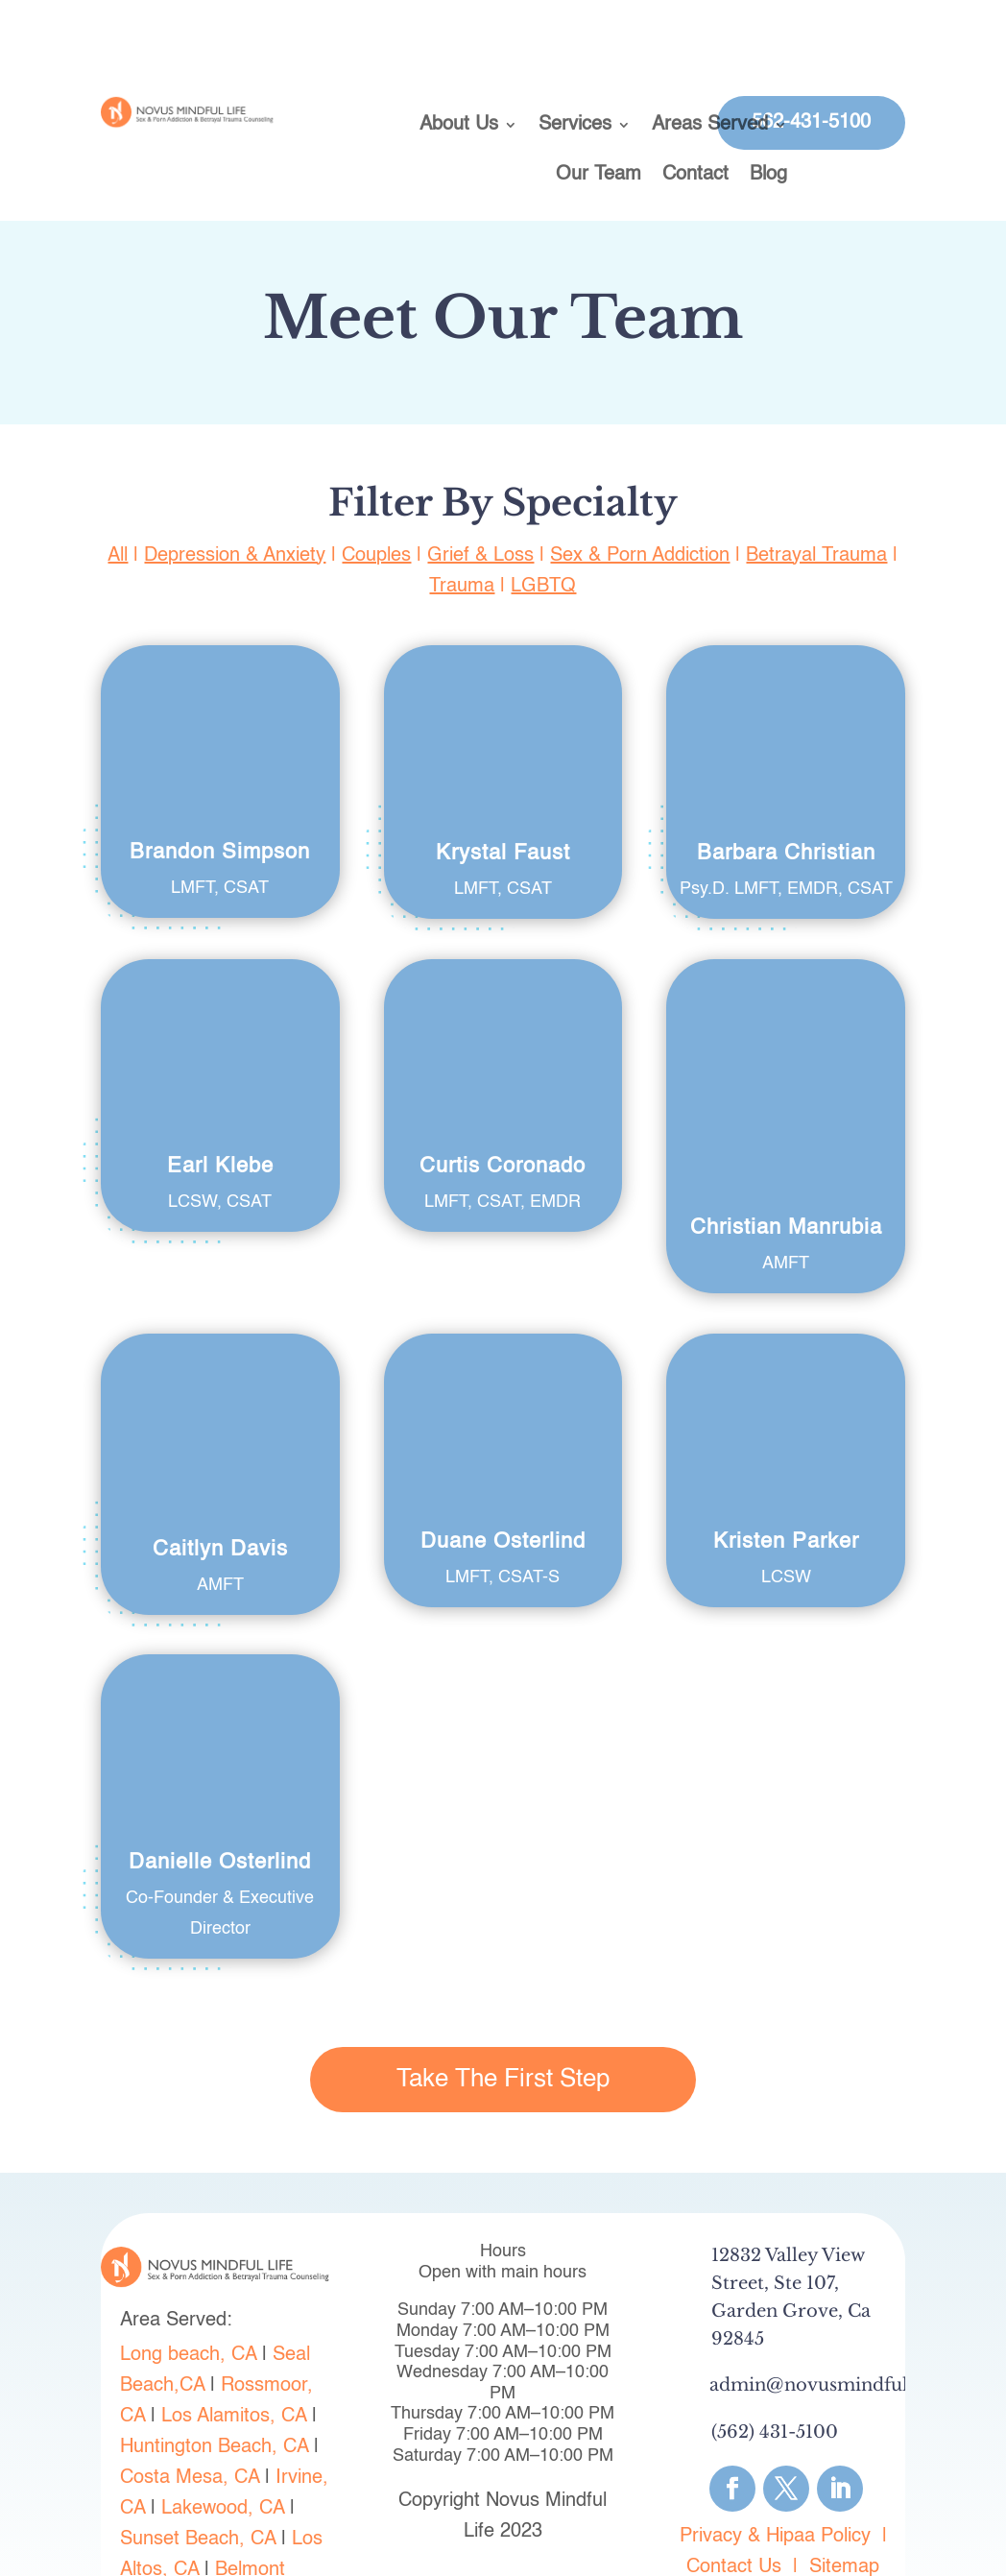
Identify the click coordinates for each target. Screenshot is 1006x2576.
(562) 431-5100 (774, 2370)
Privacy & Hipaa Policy (775, 2475)
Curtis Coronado (502, 1166)
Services (575, 126)
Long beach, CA (188, 2294)
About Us (458, 126)
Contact (695, 176)
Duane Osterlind (503, 1480)
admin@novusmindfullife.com (844, 2324)
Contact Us (733, 2506)
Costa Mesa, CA (189, 2417)
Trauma (461, 586)
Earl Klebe (220, 1166)
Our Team (598, 176)
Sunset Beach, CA (197, 2479)
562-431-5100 (811, 122)
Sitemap (844, 2506)
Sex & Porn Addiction (640, 556)
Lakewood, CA (222, 2448)
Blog (768, 176)
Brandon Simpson (220, 852)
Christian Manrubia (786, 1005)
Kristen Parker (786, 1480)
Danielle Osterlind (220, 1802)
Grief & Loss (480, 556)
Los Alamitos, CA (233, 2356)
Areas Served (710, 126)
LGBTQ (543, 586)
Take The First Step (503, 2018)
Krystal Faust (503, 853)
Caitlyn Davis (220, 1488)
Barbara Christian (786, 853)
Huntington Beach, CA (214, 2386)
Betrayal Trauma (816, 556)
